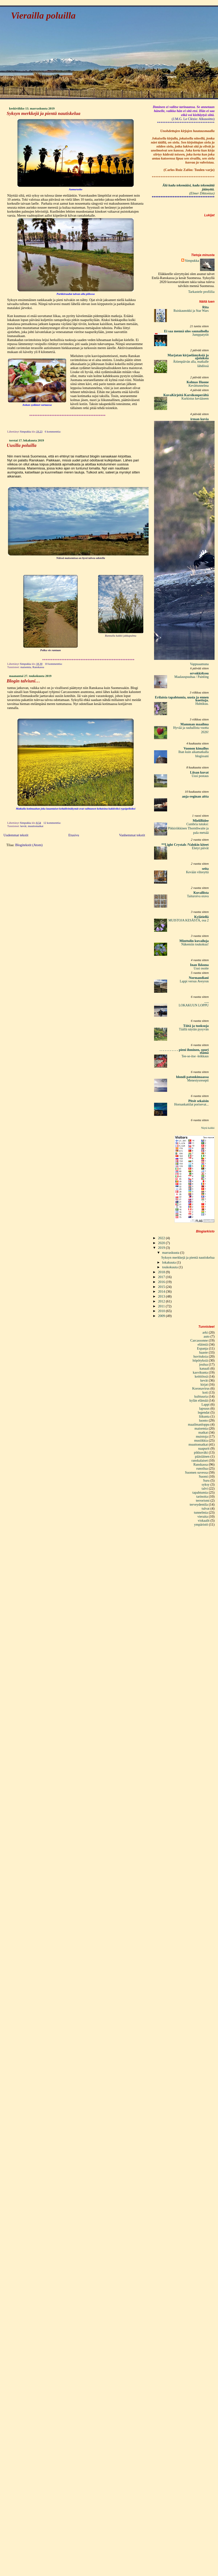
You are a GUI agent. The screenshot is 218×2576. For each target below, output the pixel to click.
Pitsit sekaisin (198, 1101)
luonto (203, 1420)
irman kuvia (199, 419)
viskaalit (204, 1520)
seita (205, 868)
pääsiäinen (202, 1456)
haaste (203, 1352)
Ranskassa (38, 667)
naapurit (204, 1448)
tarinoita (202, 1496)
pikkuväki (201, 1452)
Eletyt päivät (200, 848)
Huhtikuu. (202, 704)
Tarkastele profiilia (201, 292)
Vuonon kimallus (196, 748)
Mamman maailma (194, 724)
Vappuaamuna (199, 664)
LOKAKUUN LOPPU (194, 1005)
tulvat (206, 1508)
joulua (203, 1364)
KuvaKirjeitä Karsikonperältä (186, 395)
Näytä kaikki (208, 1127)
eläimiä (203, 1344)
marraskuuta (171, 1252)
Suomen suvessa (196, 1472)
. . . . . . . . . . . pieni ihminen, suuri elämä (184, 1051)
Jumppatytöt (200, 334)
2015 (162, 1287)
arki (205, 1332)
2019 (162, 1248)
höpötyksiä (200, 1360)
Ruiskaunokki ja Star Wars (191, 310)
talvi (205, 1488)
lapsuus (204, 1408)
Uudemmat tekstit (15, 835)
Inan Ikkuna (199, 965)
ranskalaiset (199, 1460)
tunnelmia (201, 1512)
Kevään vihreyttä (197, 872)
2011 (162, 1306)
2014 (162, 1291)
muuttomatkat (35, 826)
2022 (162, 1238)
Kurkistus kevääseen (195, 398)
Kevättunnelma (199, 385)
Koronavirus (201, 1388)
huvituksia (200, 1356)
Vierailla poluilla (43, 15)
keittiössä (201, 1376)
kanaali (204, 1368)
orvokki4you (199, 673)
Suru (206, 1480)
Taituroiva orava (198, 896)
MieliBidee (201, 820)
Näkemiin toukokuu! (195, 944)
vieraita (202, 1516)
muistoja (202, 1436)
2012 (162, 1301)
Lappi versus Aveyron (194, 981)
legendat (204, 1412)
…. (206, 1002)
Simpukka (192, 260)
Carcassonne (199, 1340)
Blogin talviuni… (23, 681)
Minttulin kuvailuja (194, 941)
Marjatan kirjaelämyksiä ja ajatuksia (188, 356)
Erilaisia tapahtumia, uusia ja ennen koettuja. (182, 698)
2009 (162, 1316)
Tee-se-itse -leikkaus (195, 1056)
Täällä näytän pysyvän (194, 1029)
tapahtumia (200, 1492)
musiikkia (201, 1440)
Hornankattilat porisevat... (191, 1104)
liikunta (204, 1416)
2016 (162, 1282)
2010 (162, 1311)
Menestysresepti (198, 1080)
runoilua (202, 1468)
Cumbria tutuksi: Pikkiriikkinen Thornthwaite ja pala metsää (188, 828)
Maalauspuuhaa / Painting (191, 677)
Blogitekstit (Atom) (29, 845)
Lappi (205, 1404)
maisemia (25, 667)
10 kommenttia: (54, 663)
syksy (206, 1484)
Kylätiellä (201, 917)
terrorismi (202, 1500)
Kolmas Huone (198, 382)
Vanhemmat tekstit (132, 835)
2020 (162, 1243)
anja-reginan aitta (195, 796)
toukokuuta (170, 1267)
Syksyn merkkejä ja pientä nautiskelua (43, 113)
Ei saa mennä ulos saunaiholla (186, 331)
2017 (162, 1277)
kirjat (204, 1384)
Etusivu (73, 835)
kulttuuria (201, 1396)
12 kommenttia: (52, 822)
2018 (162, 1272)
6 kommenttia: (53, 431)
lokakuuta (169, 1262)
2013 (162, 1296)
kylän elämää (198, 1400)
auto (207, 1336)
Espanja (202, 1348)
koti (205, 1392)
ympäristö (201, 1524)
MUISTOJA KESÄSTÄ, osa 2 (188, 920)
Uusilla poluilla (22, 445)
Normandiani (199, 978)
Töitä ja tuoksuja (196, 1026)
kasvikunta (200, 1372)
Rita (205, 307)
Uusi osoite (201, 968)
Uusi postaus (200, 776)
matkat (203, 1432)
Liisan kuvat (199, 772)
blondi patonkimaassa (192, 1077)
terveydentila (199, 1504)
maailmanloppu (199, 1424)
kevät (23, 826)
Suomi (203, 1476)
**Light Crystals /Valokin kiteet (185, 844)
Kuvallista (201, 892)
